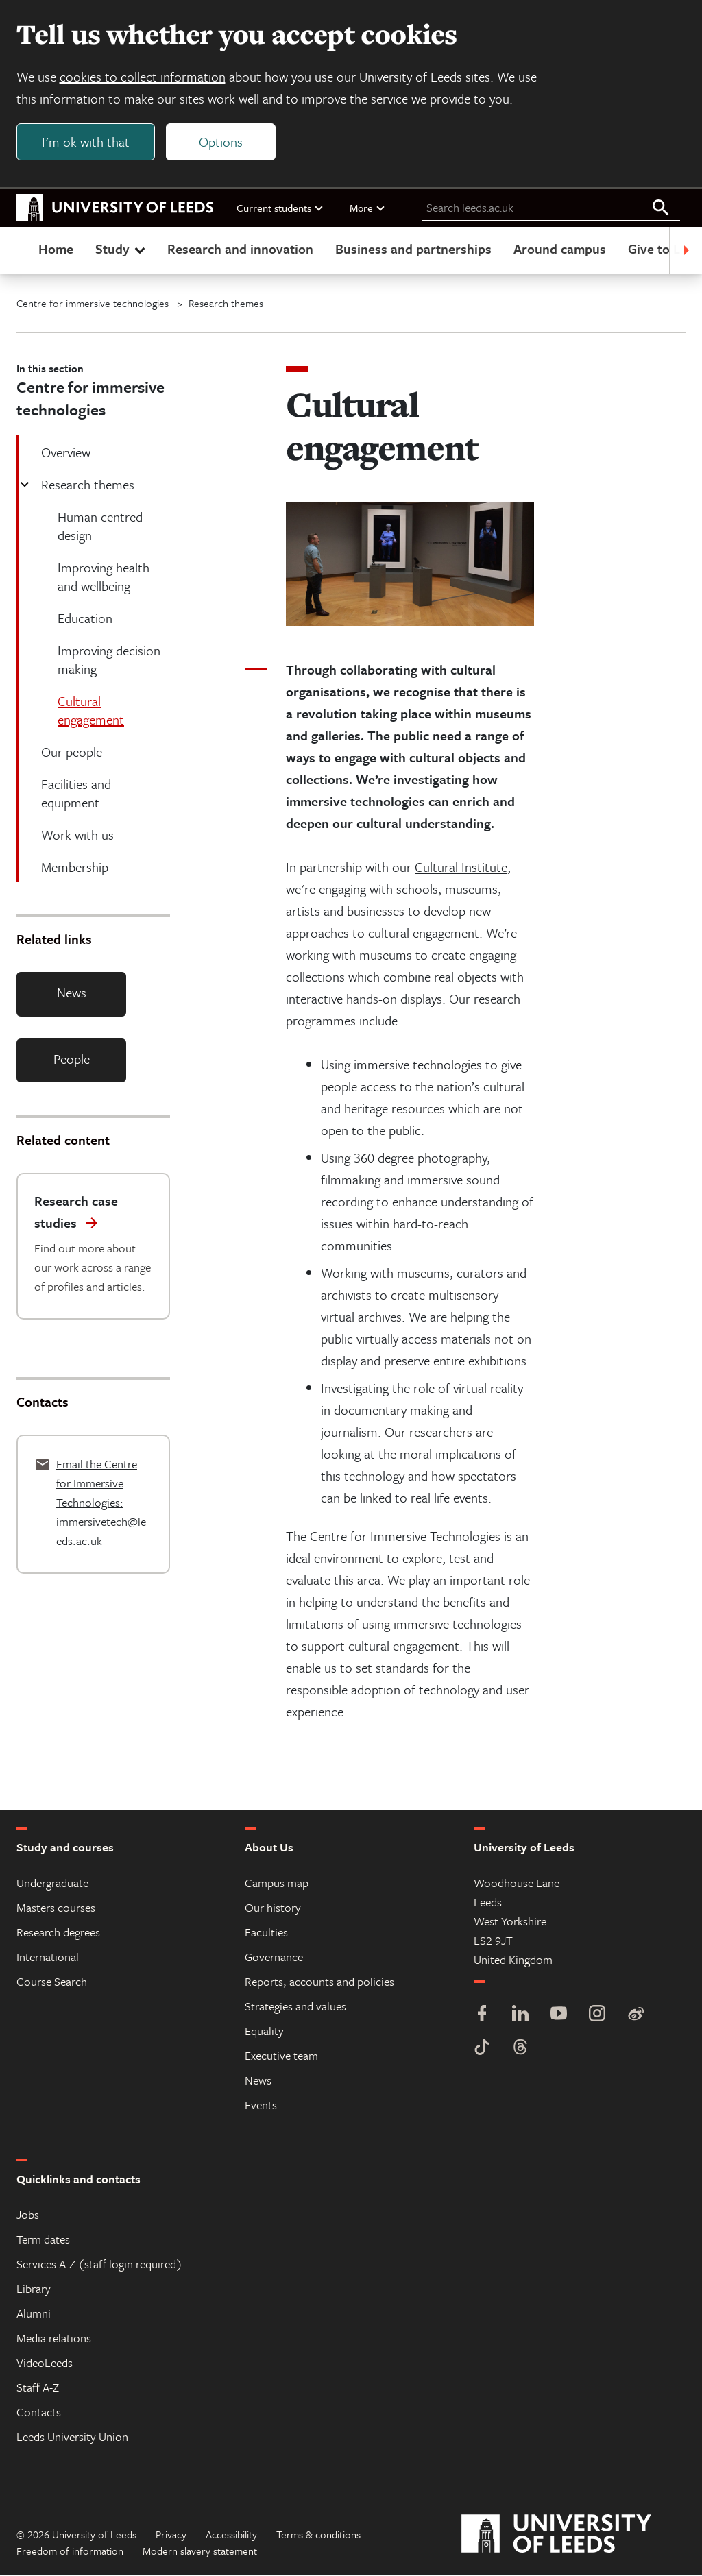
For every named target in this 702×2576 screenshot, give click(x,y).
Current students (280, 207)
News (71, 993)
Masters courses (55, 1908)
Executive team (281, 2056)
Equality (264, 2031)
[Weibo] (635, 2015)
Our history (273, 1908)
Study (121, 249)
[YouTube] (559, 2015)
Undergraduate (52, 1883)
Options (221, 141)
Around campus (559, 249)
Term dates (43, 2239)
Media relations (53, 2338)
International (47, 1957)
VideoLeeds (44, 2363)
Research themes (86, 485)
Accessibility (231, 2534)
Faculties (266, 1932)
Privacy (171, 2534)
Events (261, 2105)
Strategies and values (295, 2006)
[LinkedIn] (520, 2015)
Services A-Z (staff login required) (99, 2264)
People (71, 1059)
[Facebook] (482, 2015)
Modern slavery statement (200, 2551)
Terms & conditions (318, 2534)
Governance (274, 1957)
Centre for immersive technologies (92, 303)
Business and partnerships (413, 249)
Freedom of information (69, 2551)
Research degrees (58, 1932)
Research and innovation (240, 249)
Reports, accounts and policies (319, 1982)
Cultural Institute (461, 867)
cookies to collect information (143, 76)
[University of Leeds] (573, 2535)
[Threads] (520, 2049)
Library (33, 2289)
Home (55, 249)
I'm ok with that (86, 141)
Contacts (38, 2412)
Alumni (33, 2313)
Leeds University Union (72, 2437)
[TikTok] (482, 2049)
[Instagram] (597, 2015)
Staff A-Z (37, 2387)
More (368, 207)
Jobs (27, 2215)
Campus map (276, 1883)
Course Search (51, 1982)
